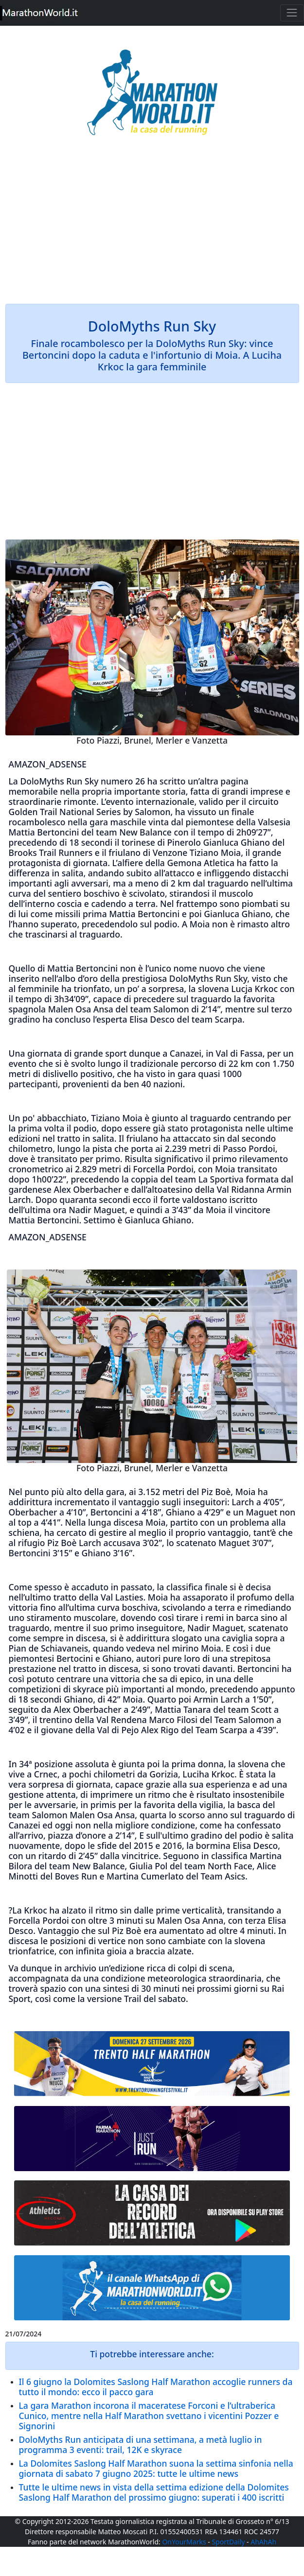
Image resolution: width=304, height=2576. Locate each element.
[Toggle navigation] (292, 12)
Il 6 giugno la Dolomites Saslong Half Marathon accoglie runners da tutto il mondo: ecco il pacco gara (156, 2387)
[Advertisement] (152, 226)
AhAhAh (263, 2541)
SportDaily (228, 2541)
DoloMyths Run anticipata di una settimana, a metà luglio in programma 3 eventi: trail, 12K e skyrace (140, 2444)
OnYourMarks (184, 2541)
